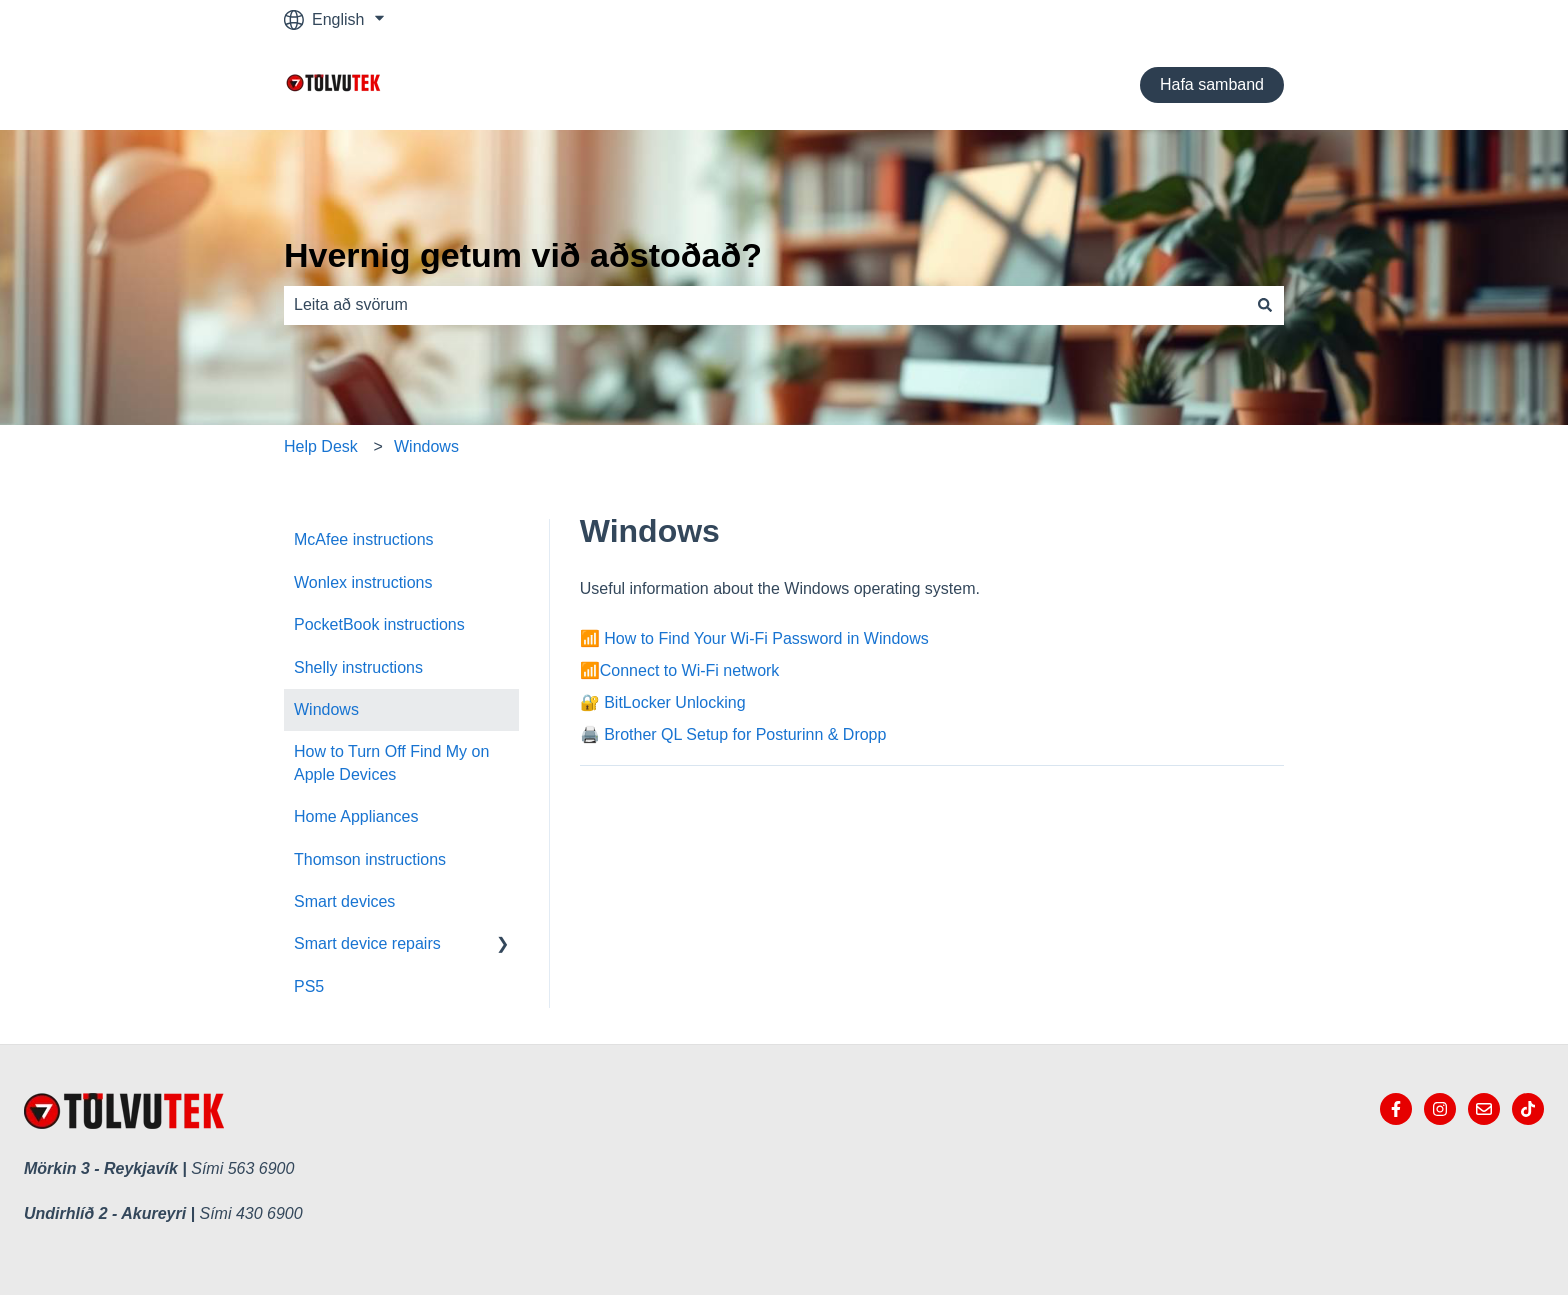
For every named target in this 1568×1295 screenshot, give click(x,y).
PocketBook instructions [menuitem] (379, 624)
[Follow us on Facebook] (1396, 1109)
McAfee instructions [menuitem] (364, 539)
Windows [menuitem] (326, 709)
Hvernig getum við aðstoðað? (523, 255)
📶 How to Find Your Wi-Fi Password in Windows (754, 638)
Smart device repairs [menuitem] (367, 943)
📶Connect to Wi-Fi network (680, 670)
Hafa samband (1212, 84)
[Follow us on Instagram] (1440, 1109)
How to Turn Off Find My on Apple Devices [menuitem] (391, 762)
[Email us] (1484, 1109)
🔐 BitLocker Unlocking (663, 702)
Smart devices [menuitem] (344, 901)
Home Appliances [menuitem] (356, 816)
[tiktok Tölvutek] (1528, 1109)
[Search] (1265, 305)
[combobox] (765, 305)
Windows (426, 446)
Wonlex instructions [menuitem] (363, 582)
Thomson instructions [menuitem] (370, 859)
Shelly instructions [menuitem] (358, 667)
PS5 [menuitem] (309, 986)
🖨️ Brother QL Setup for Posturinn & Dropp (733, 734)
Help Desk (321, 446)
